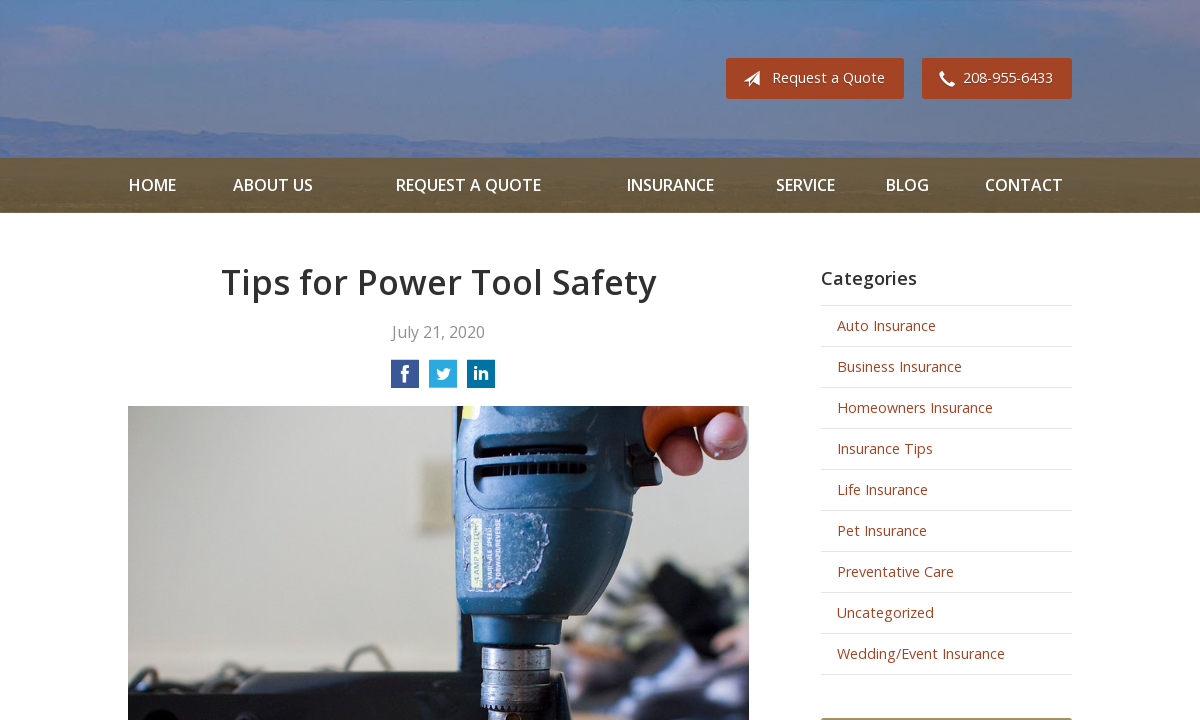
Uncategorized (885, 612)
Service (805, 185)
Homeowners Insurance (915, 407)
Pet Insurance (882, 530)
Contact (1024, 185)
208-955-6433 (992, 79)
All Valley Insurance (184, 78)
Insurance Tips (885, 448)
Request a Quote (810, 79)
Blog (907, 185)
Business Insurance (899, 366)
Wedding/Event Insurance (921, 653)
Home (152, 185)
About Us (273, 185)
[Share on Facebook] (405, 380)
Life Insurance (882, 489)
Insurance (670, 185)
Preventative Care (895, 571)
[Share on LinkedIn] (481, 380)
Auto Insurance (886, 325)
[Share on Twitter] (443, 380)
